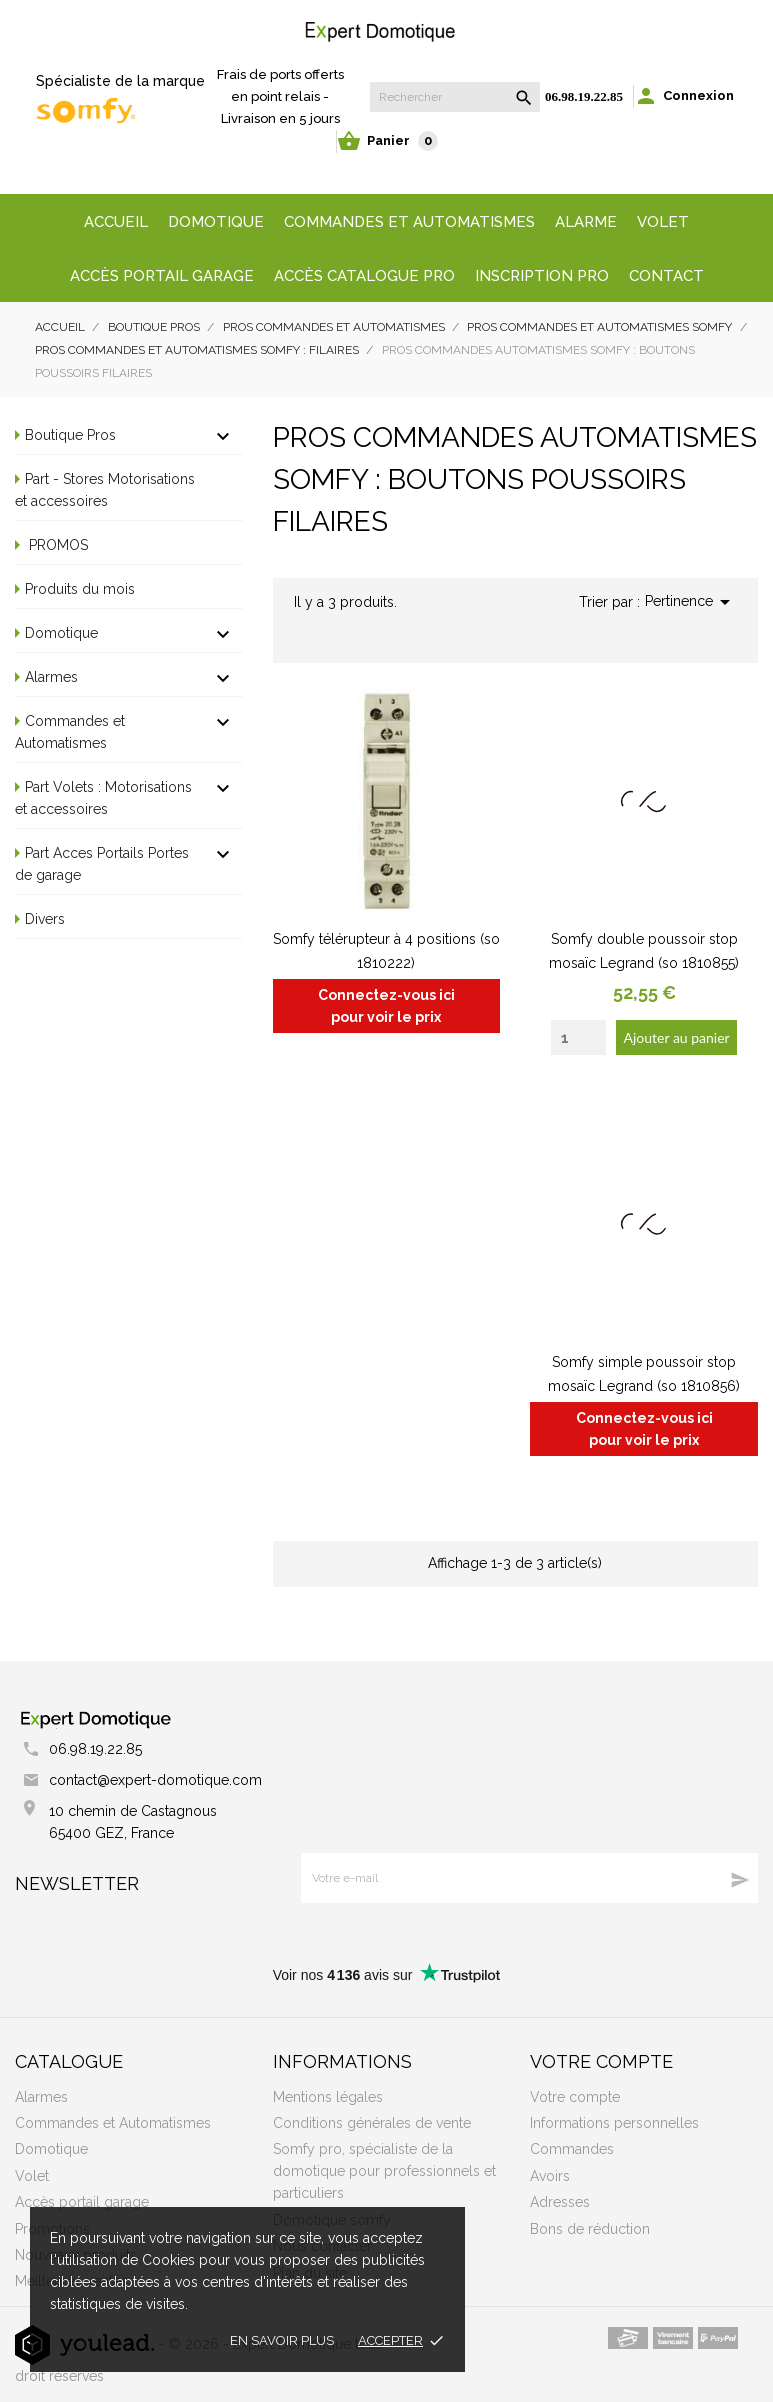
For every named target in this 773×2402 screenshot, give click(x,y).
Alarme (586, 222)
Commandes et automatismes (409, 222)
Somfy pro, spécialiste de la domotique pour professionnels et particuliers (384, 2171)
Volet (663, 222)
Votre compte (601, 2061)
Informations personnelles (614, 2123)
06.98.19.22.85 (584, 96)
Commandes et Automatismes (70, 732)
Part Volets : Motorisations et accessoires (103, 798)
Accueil (116, 222)
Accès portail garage (162, 276)
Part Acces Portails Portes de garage (102, 864)
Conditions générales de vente (372, 2123)
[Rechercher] (455, 97)
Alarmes (51, 677)
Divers (45, 919)
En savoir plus (282, 2340)
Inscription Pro (542, 276)
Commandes (572, 2149)
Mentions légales (328, 2097)
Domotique (216, 222)
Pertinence (691, 602)
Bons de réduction (590, 2229)
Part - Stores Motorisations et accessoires (105, 490)
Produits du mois (80, 589)
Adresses (560, 2202)
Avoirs (550, 2176)
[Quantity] (578, 1037)
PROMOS (56, 545)
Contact (666, 276)
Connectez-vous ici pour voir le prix (386, 1006)
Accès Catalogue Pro (364, 276)
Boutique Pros (70, 435)
